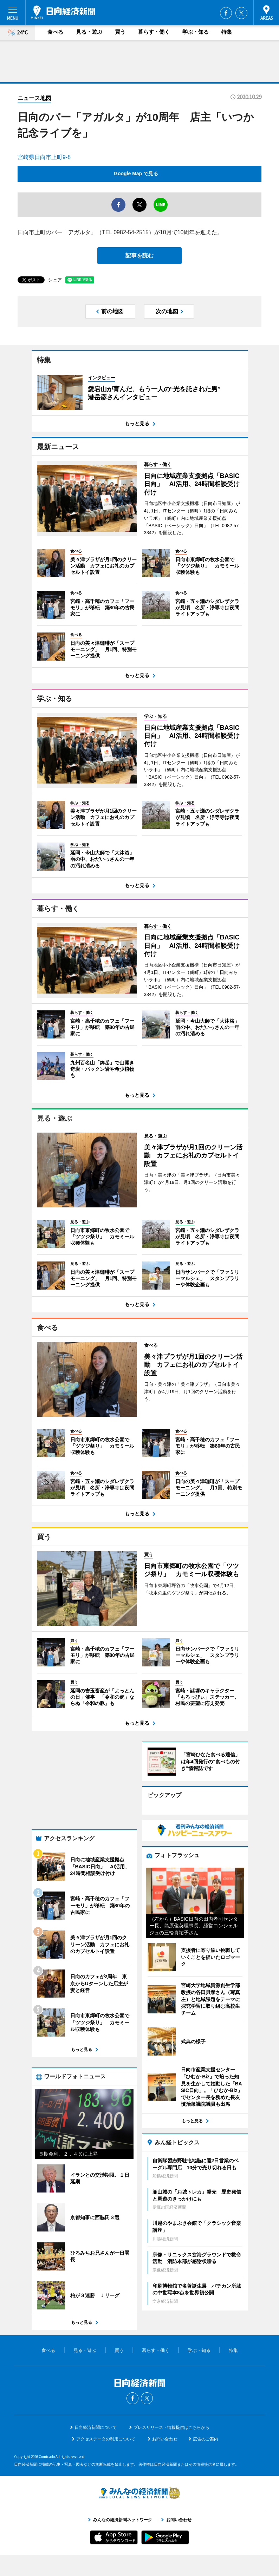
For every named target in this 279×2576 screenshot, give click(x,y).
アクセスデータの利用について (105, 2439)
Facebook (226, 13)
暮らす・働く (154, 32)
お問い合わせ (164, 2439)
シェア (55, 279)
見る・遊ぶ (89, 32)
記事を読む (139, 255)
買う (120, 32)
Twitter (241, 13)
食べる (55, 32)
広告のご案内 (205, 2439)
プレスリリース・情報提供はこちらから (171, 2427)
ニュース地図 (34, 98)
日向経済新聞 (63, 12)
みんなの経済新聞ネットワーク (139, 2492)
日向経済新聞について (95, 2427)
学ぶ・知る (195, 32)
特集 (226, 32)
